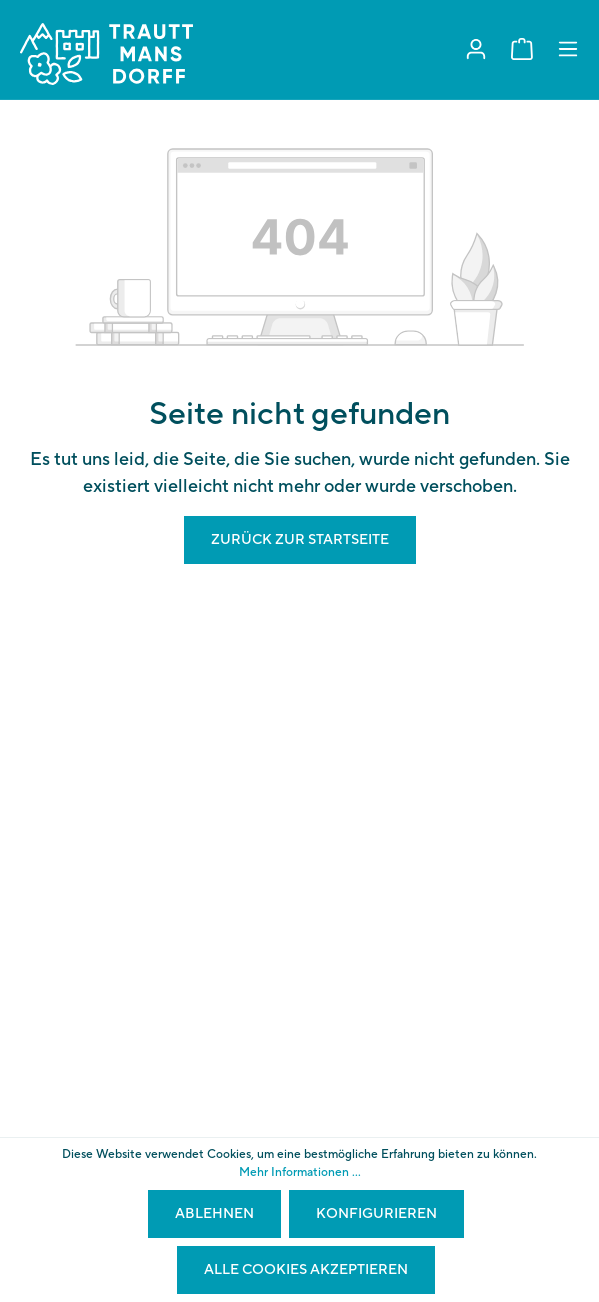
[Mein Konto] (476, 49)
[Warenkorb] (522, 49)
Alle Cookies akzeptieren (306, 1270)
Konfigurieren (376, 1214)
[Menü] (568, 49)
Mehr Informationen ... (300, 1172)
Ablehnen (214, 1214)
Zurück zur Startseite (300, 540)
